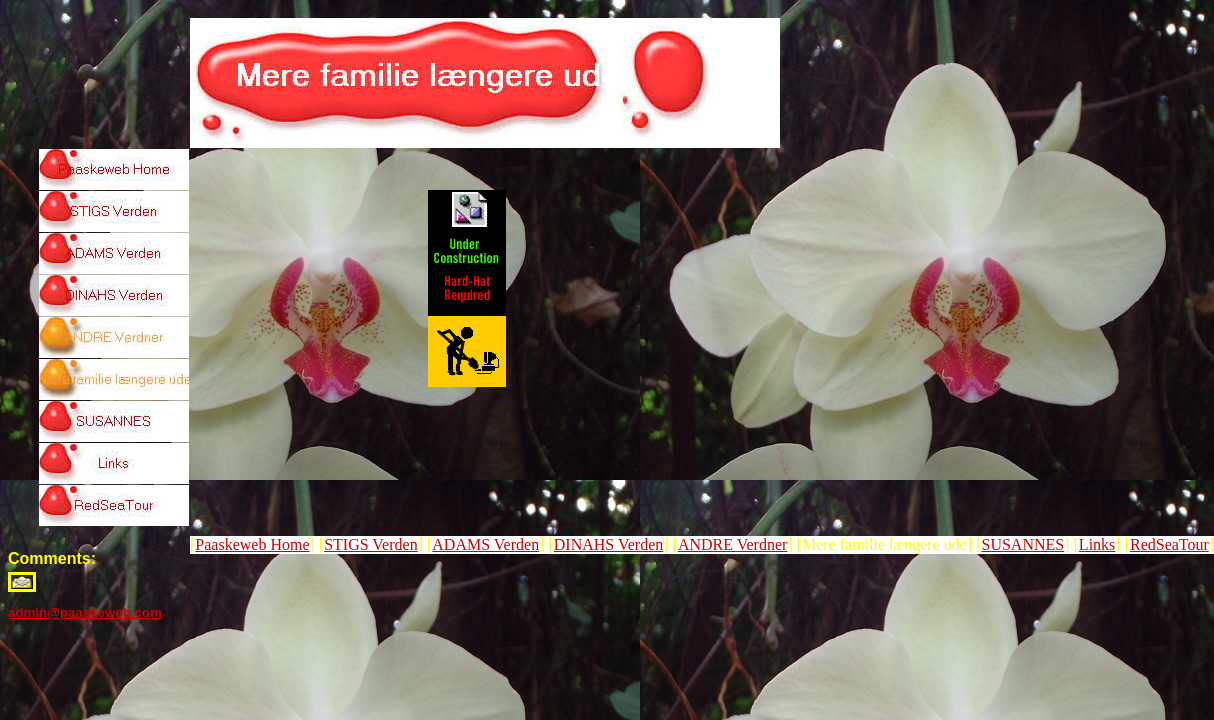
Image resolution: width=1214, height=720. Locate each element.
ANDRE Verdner (732, 544)
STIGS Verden (370, 544)
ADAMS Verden (485, 544)
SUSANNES (1023, 544)
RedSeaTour (1169, 544)
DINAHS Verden (608, 544)
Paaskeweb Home (252, 544)
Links (1097, 544)
